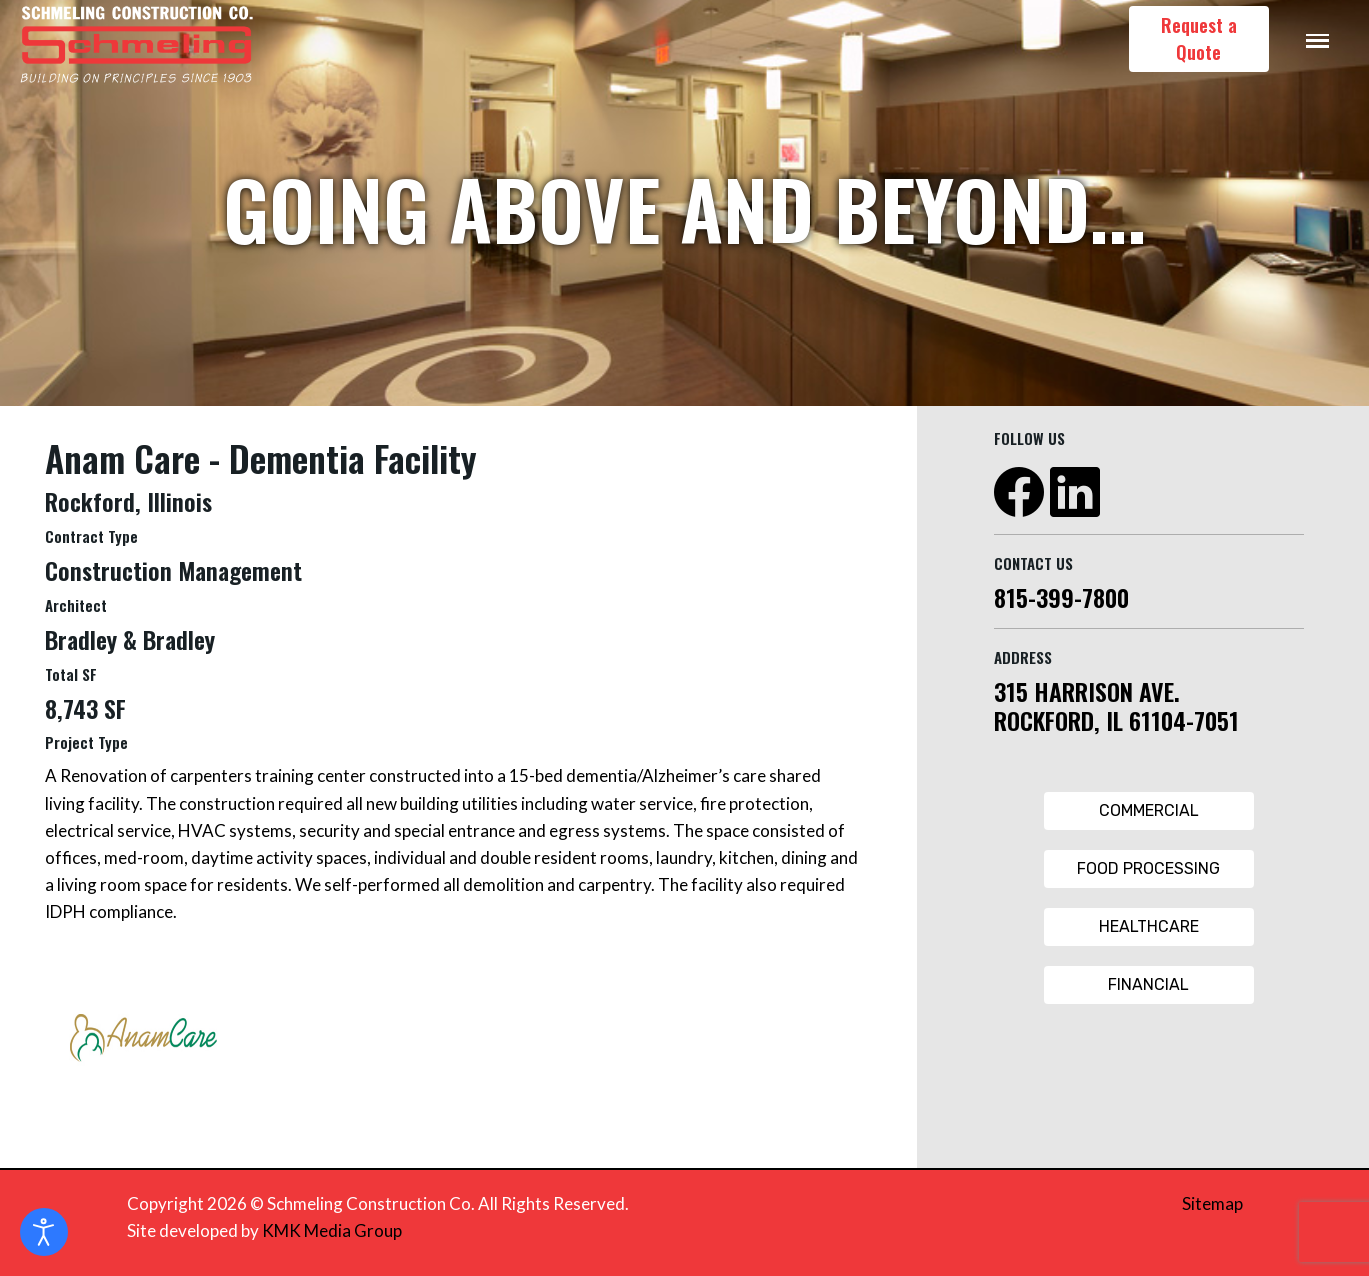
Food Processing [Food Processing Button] (1148, 868)
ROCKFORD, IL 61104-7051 (1116, 720)
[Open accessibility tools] (44, 1232)
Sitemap (1212, 1203)
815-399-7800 (1061, 597)
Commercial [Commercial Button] (1149, 810)
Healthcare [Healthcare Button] (1149, 926)
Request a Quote (1199, 38)
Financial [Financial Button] (1148, 984)
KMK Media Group (332, 1230)
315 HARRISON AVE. (1087, 691)
